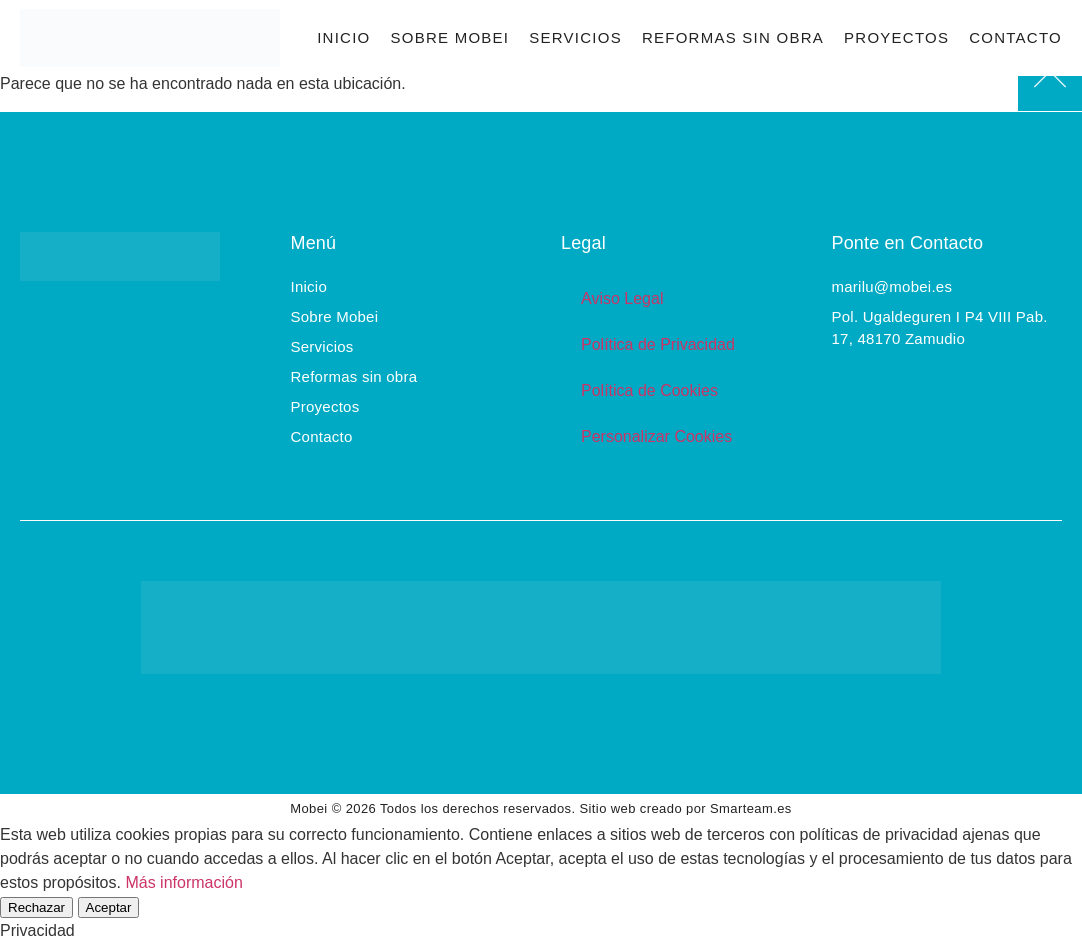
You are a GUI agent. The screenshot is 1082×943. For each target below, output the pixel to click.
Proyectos (896, 37)
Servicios (575, 37)
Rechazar (36, 907)
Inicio (343, 37)
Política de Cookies (649, 390)
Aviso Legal (622, 298)
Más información (183, 882)
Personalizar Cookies (656, 436)
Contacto (1015, 37)
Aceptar (109, 907)
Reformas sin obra (733, 37)
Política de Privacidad (658, 344)
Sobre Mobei (449, 37)
